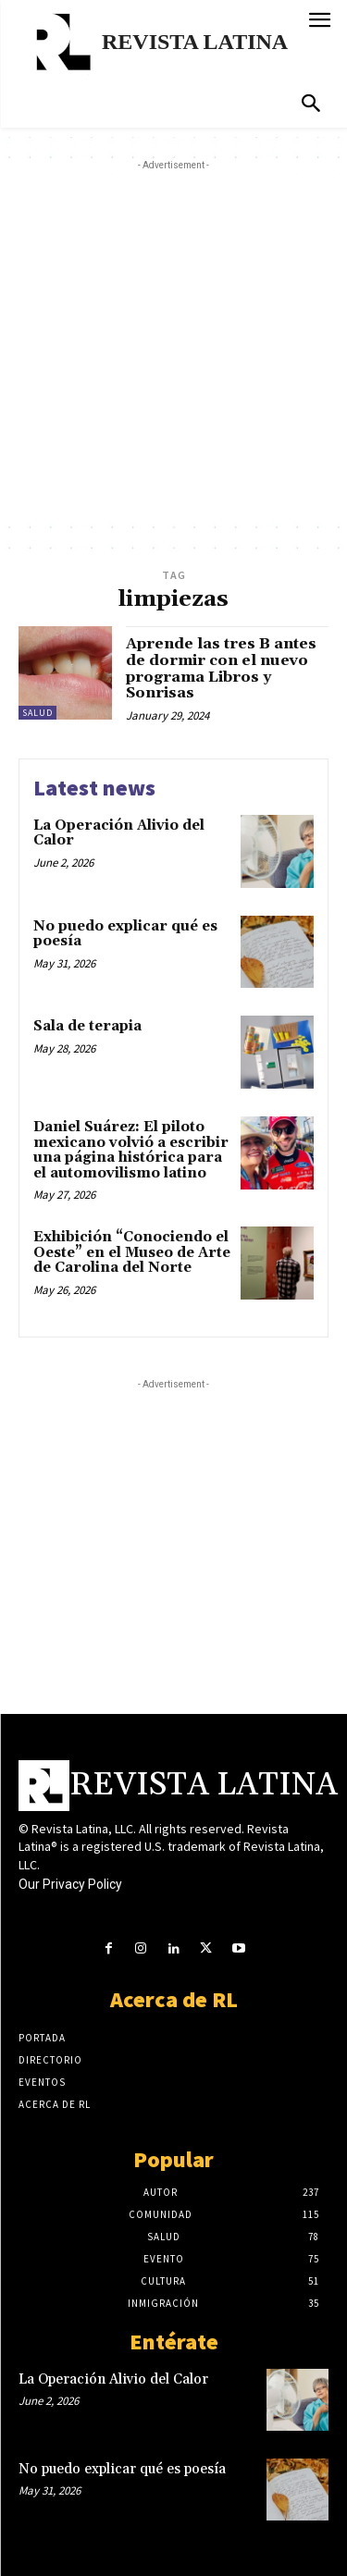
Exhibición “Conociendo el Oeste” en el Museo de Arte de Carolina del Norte (131, 1252)
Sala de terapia (87, 1026)
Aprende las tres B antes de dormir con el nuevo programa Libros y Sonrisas (221, 668)
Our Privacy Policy (70, 1884)
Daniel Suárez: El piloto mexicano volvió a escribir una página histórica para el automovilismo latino (131, 1150)
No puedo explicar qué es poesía (125, 934)
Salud (37, 713)
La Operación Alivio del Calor (118, 833)
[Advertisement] (173, 348)
